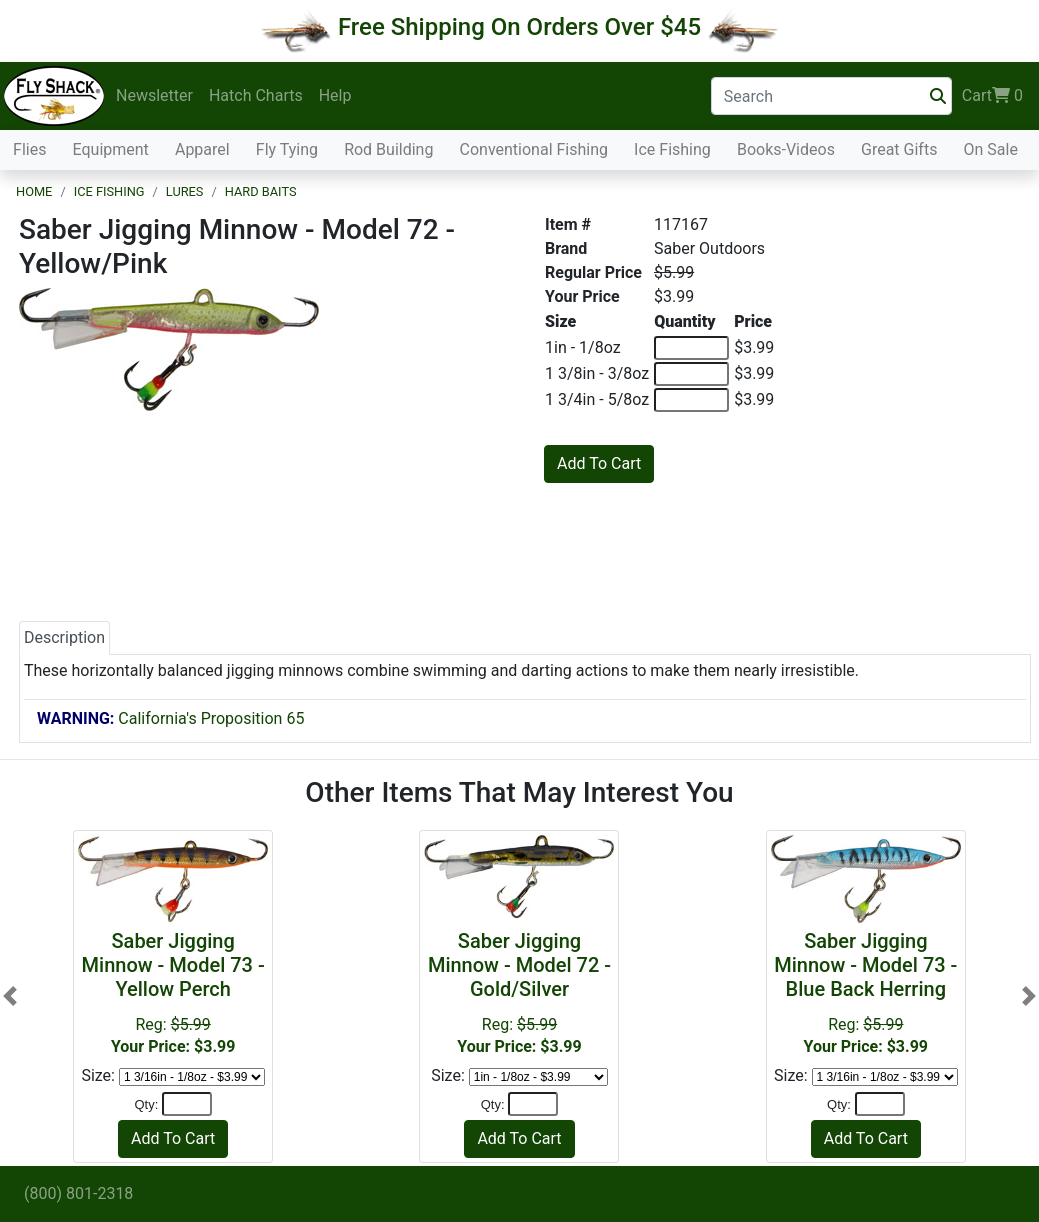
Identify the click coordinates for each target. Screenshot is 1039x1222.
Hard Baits (261, 191)
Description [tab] (64, 637)
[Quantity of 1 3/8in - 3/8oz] (691, 374)
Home (34, 191)
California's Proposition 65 (170, 718)
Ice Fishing (672, 149)
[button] (10, 996)
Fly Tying (287, 149)
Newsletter (154, 95)
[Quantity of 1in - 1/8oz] (691, 348)
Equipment (111, 149)
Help (335, 95)
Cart (992, 96)
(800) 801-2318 (78, 1193)
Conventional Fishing (534, 149)
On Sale (990, 149)
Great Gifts (899, 149)
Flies (29, 149)
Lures (185, 191)
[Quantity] (187, 1104)
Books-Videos (786, 149)
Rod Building (388, 149)
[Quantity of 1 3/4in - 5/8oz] (691, 400)
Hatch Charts (256, 95)
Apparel (202, 149)
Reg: (173, 992)
